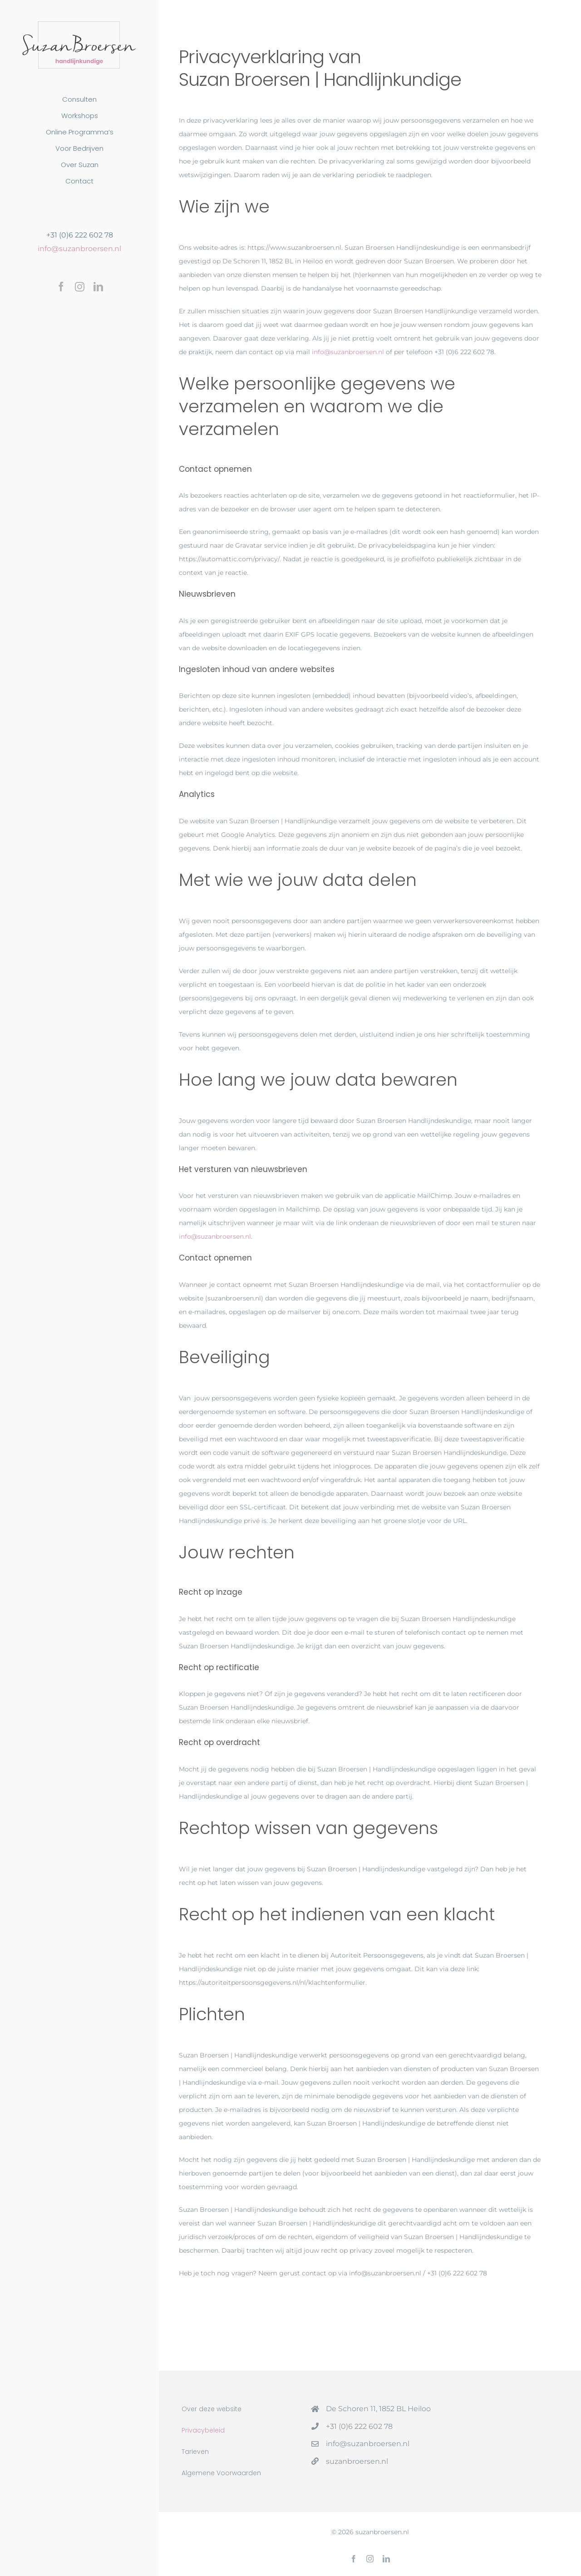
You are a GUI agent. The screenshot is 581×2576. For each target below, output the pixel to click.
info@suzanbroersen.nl (79, 248)
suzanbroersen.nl (357, 2461)
